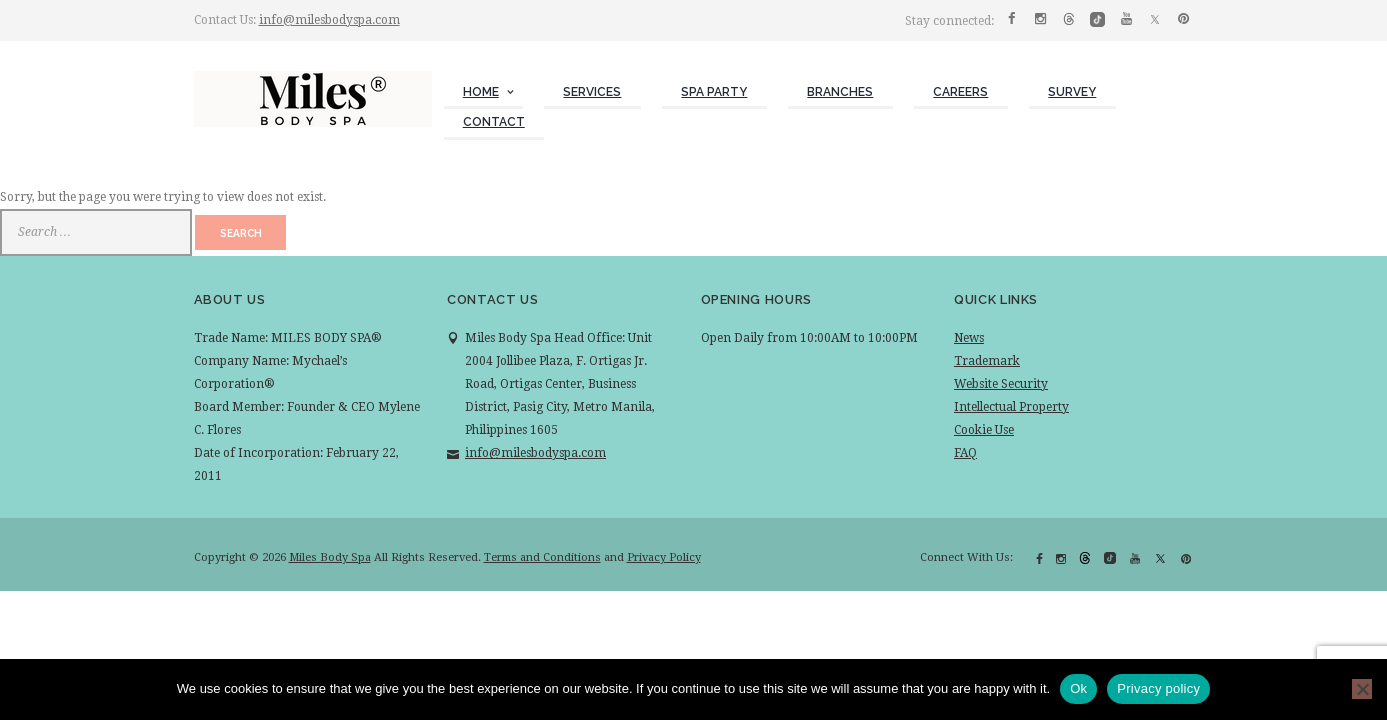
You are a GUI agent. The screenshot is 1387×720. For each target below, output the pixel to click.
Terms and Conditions (542, 557)
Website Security (1001, 384)
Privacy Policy (664, 557)
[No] (1362, 689)
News (969, 338)
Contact (494, 122)
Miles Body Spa (330, 557)
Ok (1078, 688)
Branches (840, 92)
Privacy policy (1158, 688)
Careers (960, 92)
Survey (1072, 92)
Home (481, 92)
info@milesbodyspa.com (329, 20)
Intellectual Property (1011, 407)
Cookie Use (984, 430)
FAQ (965, 453)
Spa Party (714, 92)
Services (592, 92)
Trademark (987, 361)
